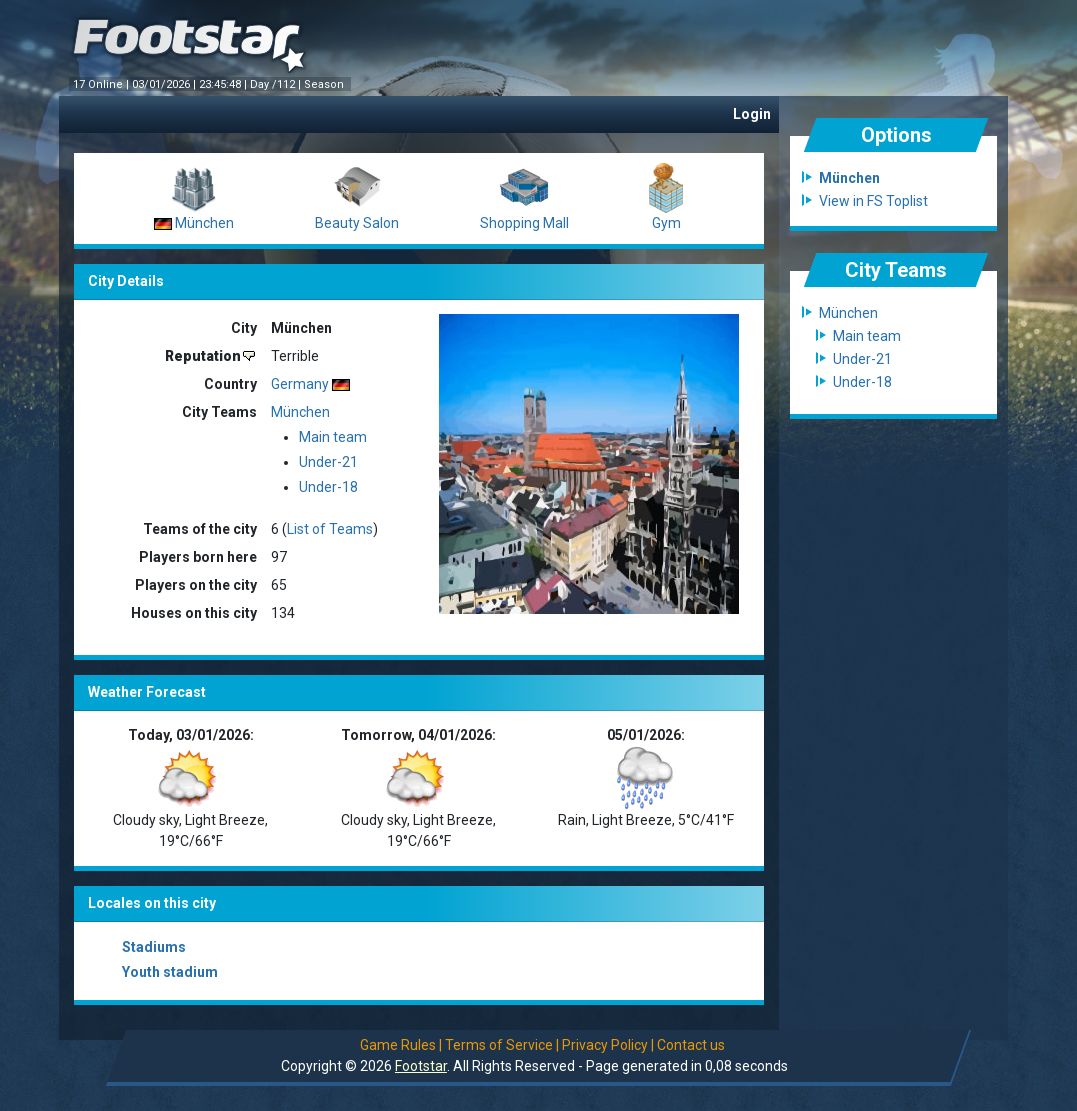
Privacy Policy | (608, 1045)
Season (325, 84)
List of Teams (330, 529)
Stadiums (154, 947)
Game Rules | (401, 1045)
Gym (666, 223)
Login (752, 114)
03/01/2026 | (165, 84)
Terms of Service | (502, 1045)
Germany (300, 384)
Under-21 (328, 462)
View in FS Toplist (873, 201)
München (204, 223)
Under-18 (328, 487)
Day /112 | (277, 84)
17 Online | (102, 84)
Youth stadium (170, 972)
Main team (333, 437)
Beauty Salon (357, 223)
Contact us (691, 1045)
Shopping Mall (524, 223)
